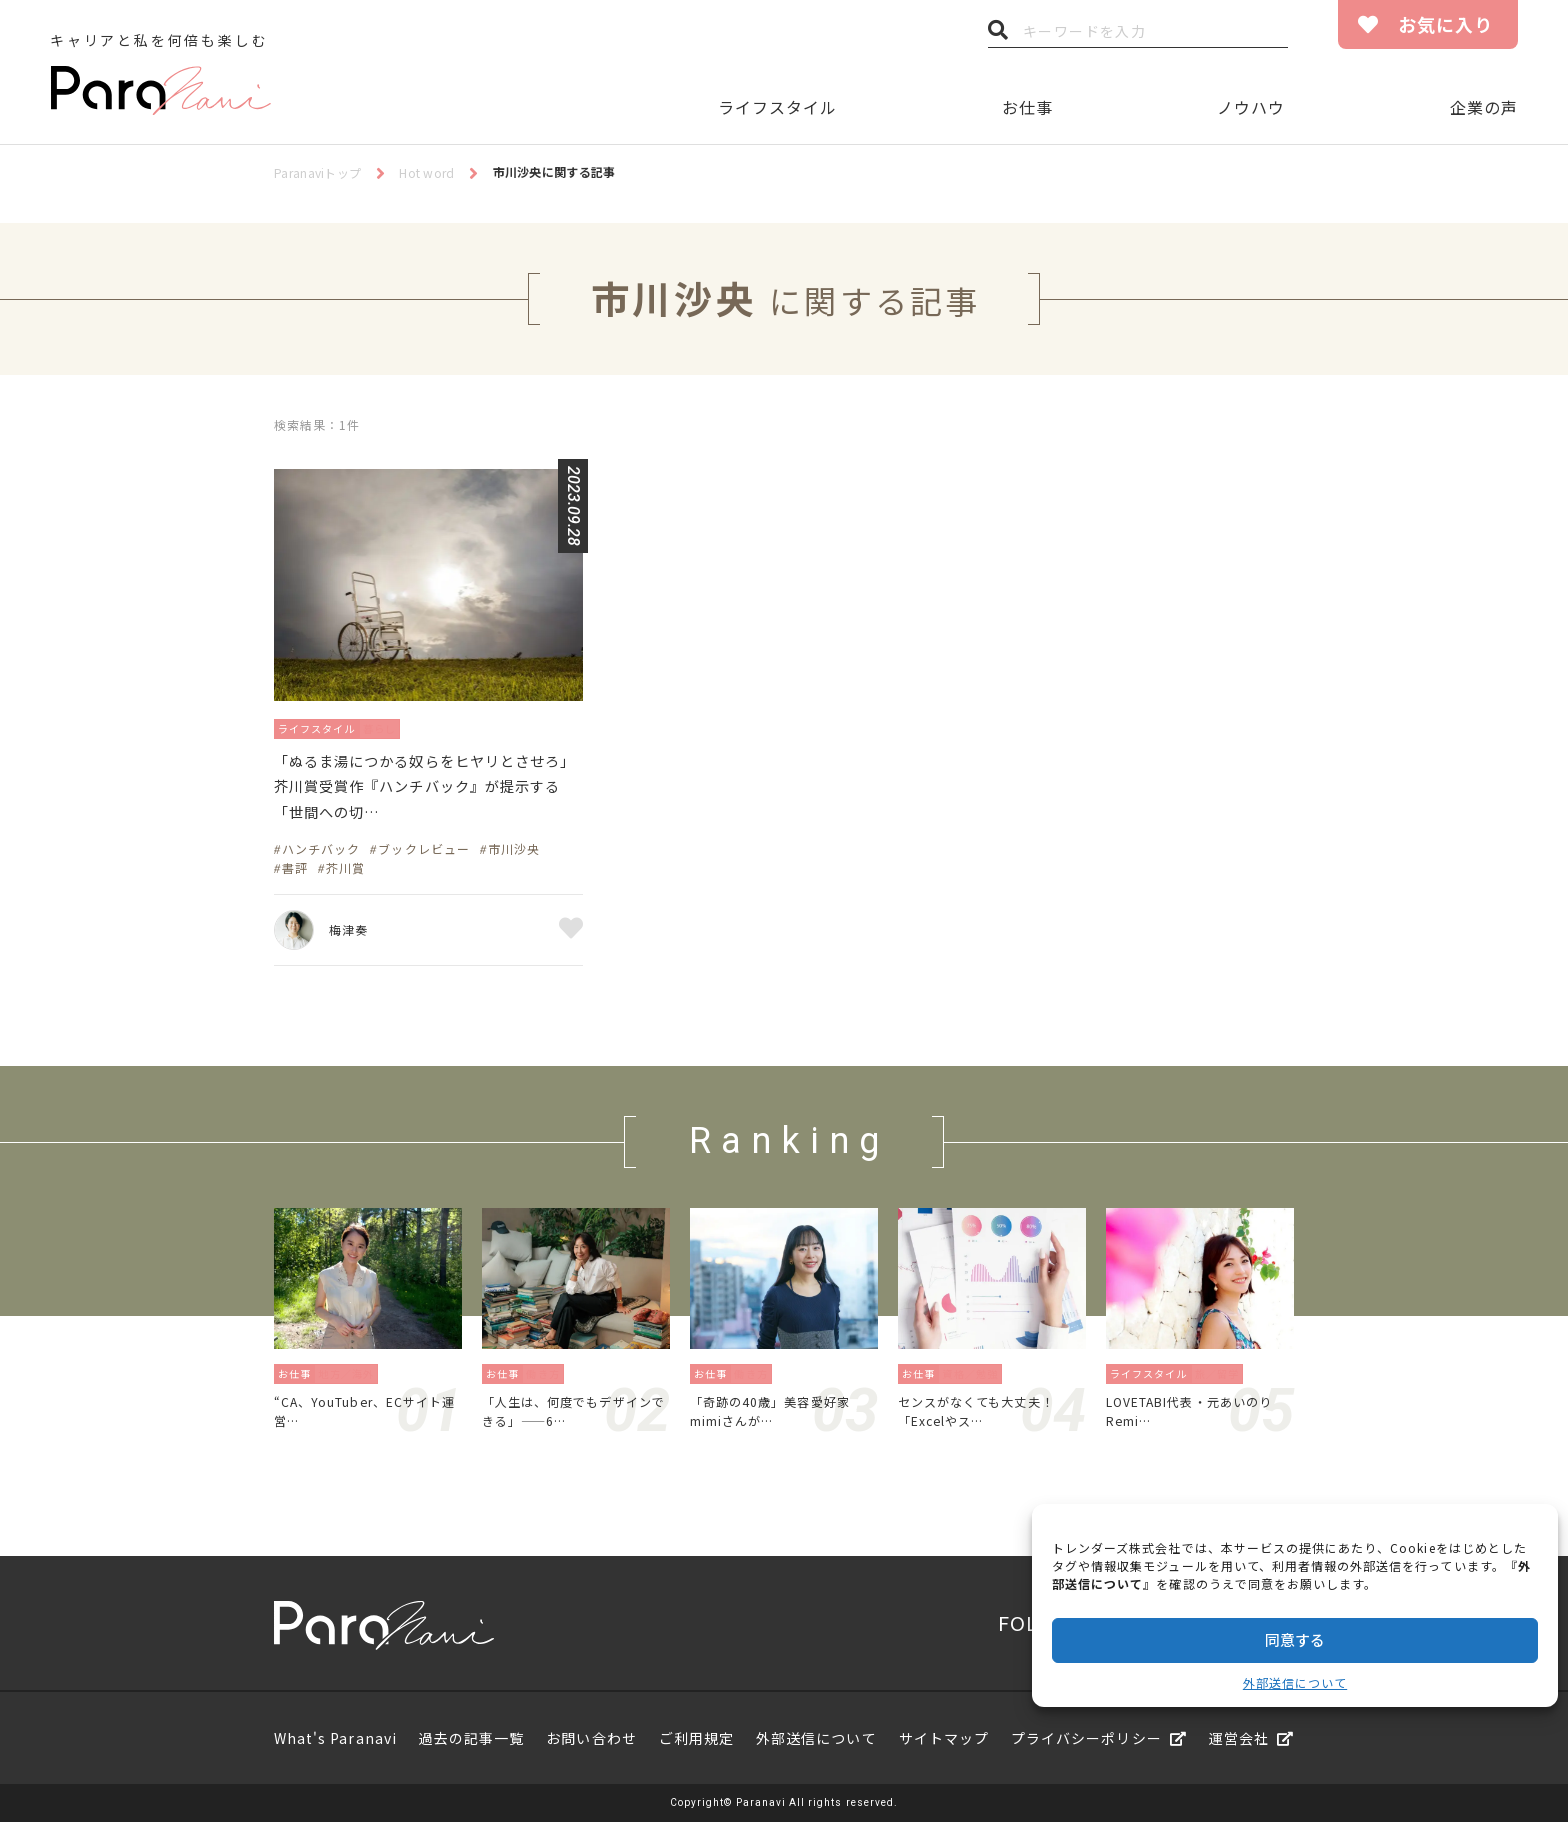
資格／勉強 (975, 1385)
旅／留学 (1222, 1385)
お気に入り (1445, 24)
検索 (998, 35)
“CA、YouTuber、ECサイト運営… (364, 1427)
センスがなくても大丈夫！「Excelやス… (988, 1427)
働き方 (548, 1385)
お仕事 (1027, 107)
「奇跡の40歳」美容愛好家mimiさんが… (782, 1427)
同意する (1295, 1639)
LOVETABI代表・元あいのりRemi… (1196, 1427)
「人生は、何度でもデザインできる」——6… (572, 1427)
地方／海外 (351, 1385)
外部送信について (1295, 1682)
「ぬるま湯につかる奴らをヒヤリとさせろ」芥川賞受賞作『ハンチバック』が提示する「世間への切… (426, 794)
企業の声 (1484, 107)
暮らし (401, 727)
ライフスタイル (777, 107)
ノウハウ (1251, 107)
